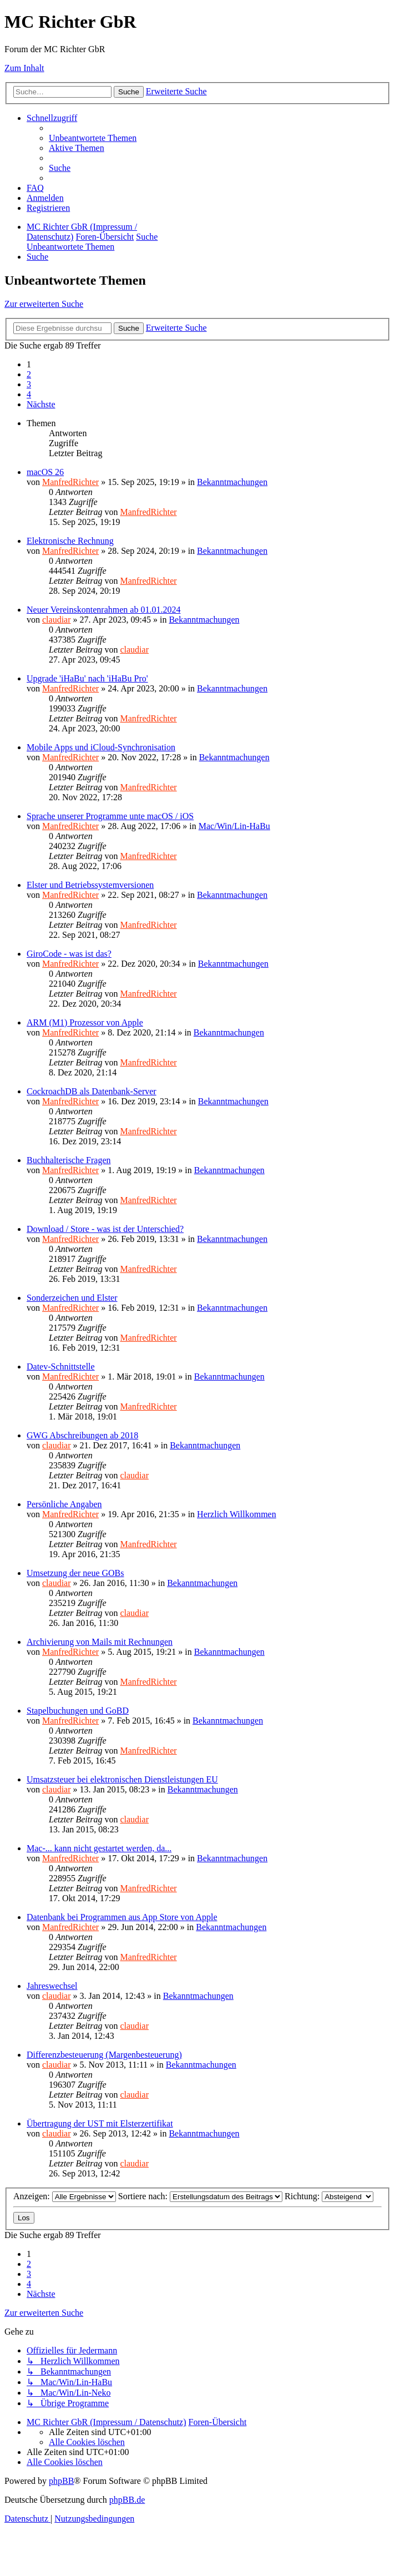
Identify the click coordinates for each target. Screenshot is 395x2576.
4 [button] (29, 394)
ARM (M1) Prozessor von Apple (85, 1022)
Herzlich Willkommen (236, 1514)
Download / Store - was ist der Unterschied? (105, 1229)
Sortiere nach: (200, 2196)
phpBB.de (127, 2499)
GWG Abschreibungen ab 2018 (82, 1435)
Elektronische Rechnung (70, 540)
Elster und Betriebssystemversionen (90, 885)
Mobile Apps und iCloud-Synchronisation (101, 747)
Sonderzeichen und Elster (72, 1297)
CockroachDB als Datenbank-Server (91, 1091)
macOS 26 (45, 472)
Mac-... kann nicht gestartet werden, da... (99, 1848)
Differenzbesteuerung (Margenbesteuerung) (104, 2054)
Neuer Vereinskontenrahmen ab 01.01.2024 (103, 609)
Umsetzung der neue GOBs (75, 1573)
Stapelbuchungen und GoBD (78, 1710)
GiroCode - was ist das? (69, 953)
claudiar (56, 619)
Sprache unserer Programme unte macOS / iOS (110, 816)
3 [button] (29, 384)
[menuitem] (92, 138)
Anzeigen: (64, 2196)
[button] (41, 404)
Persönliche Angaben (64, 1504)
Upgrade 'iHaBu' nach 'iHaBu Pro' (87, 678)
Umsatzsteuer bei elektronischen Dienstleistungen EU (122, 1779)
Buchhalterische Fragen (69, 1160)
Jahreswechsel (52, 1986)
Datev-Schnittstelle (61, 1366)
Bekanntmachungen (232, 482)
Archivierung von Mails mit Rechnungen (100, 1641)
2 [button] (29, 374)
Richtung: (329, 2196)
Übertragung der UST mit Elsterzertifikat (100, 2123)
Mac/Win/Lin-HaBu (234, 826)
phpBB (61, 2481)
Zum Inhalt (24, 68)
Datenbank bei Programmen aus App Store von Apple (122, 1917)
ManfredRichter (70, 482)
